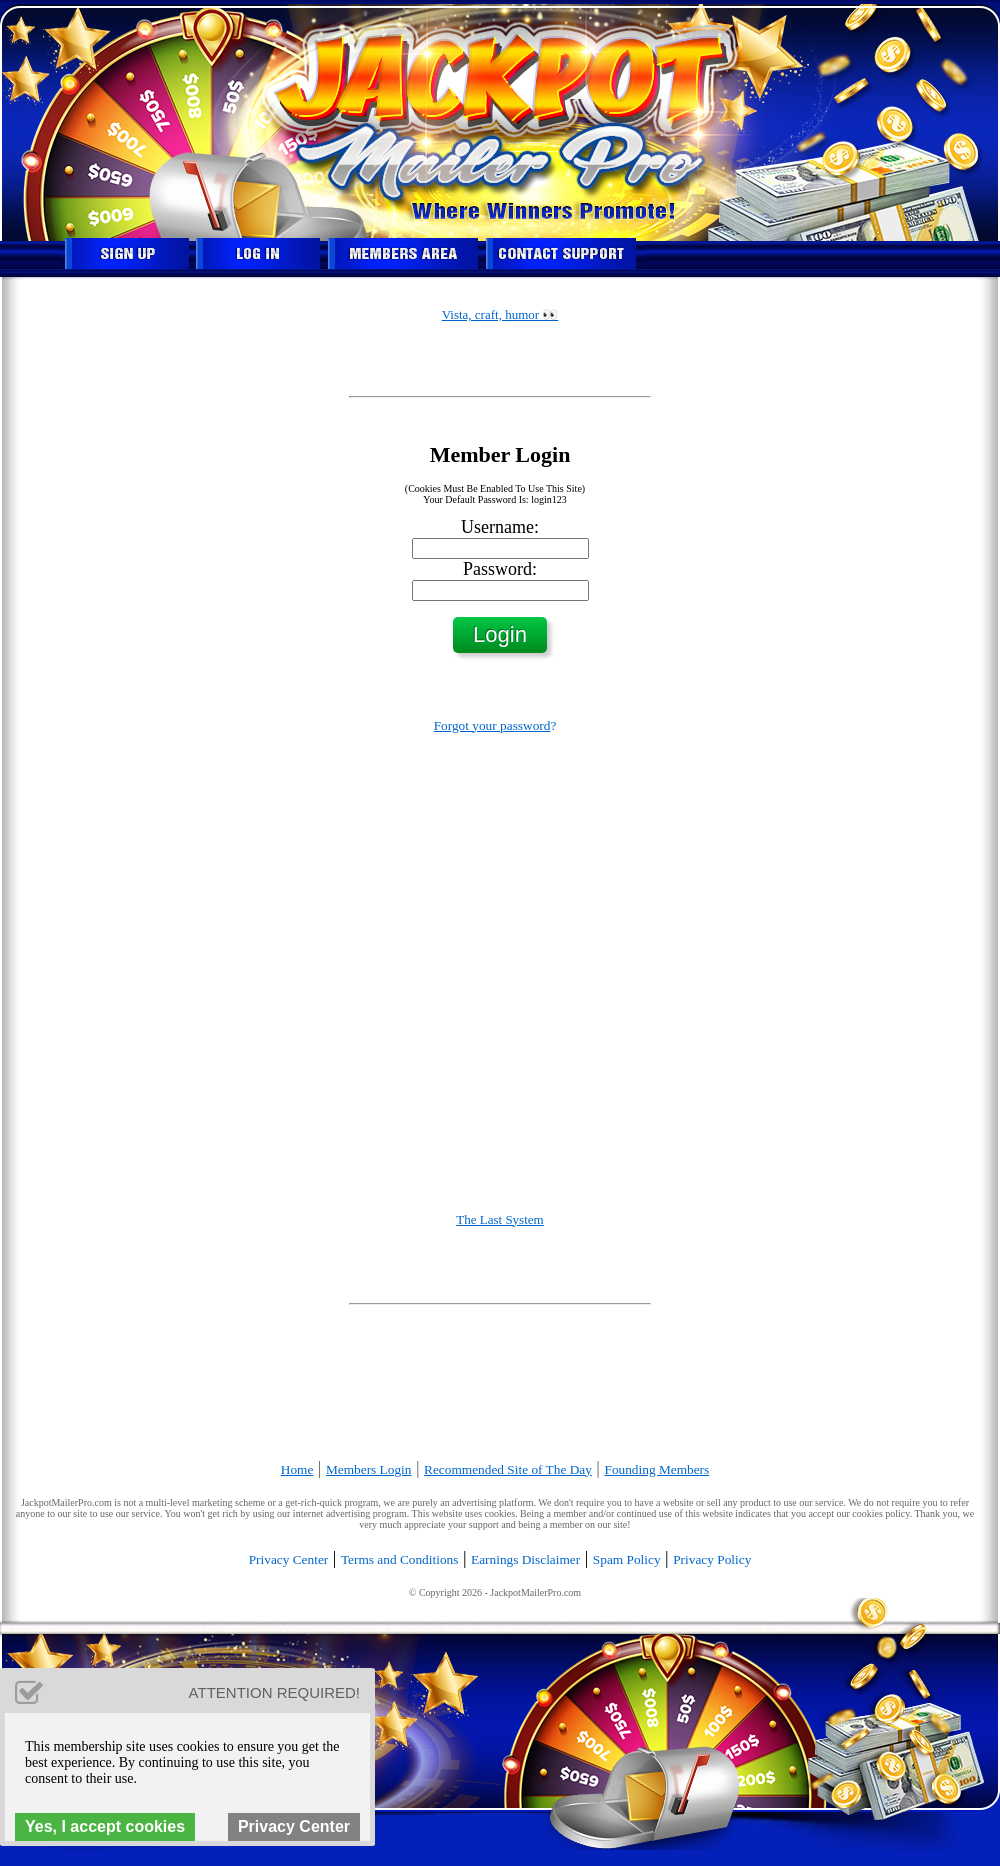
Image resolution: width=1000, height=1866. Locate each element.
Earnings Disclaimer (525, 1559)
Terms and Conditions (400, 1559)
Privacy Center (289, 1559)
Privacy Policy (712, 1559)
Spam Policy (627, 1559)
